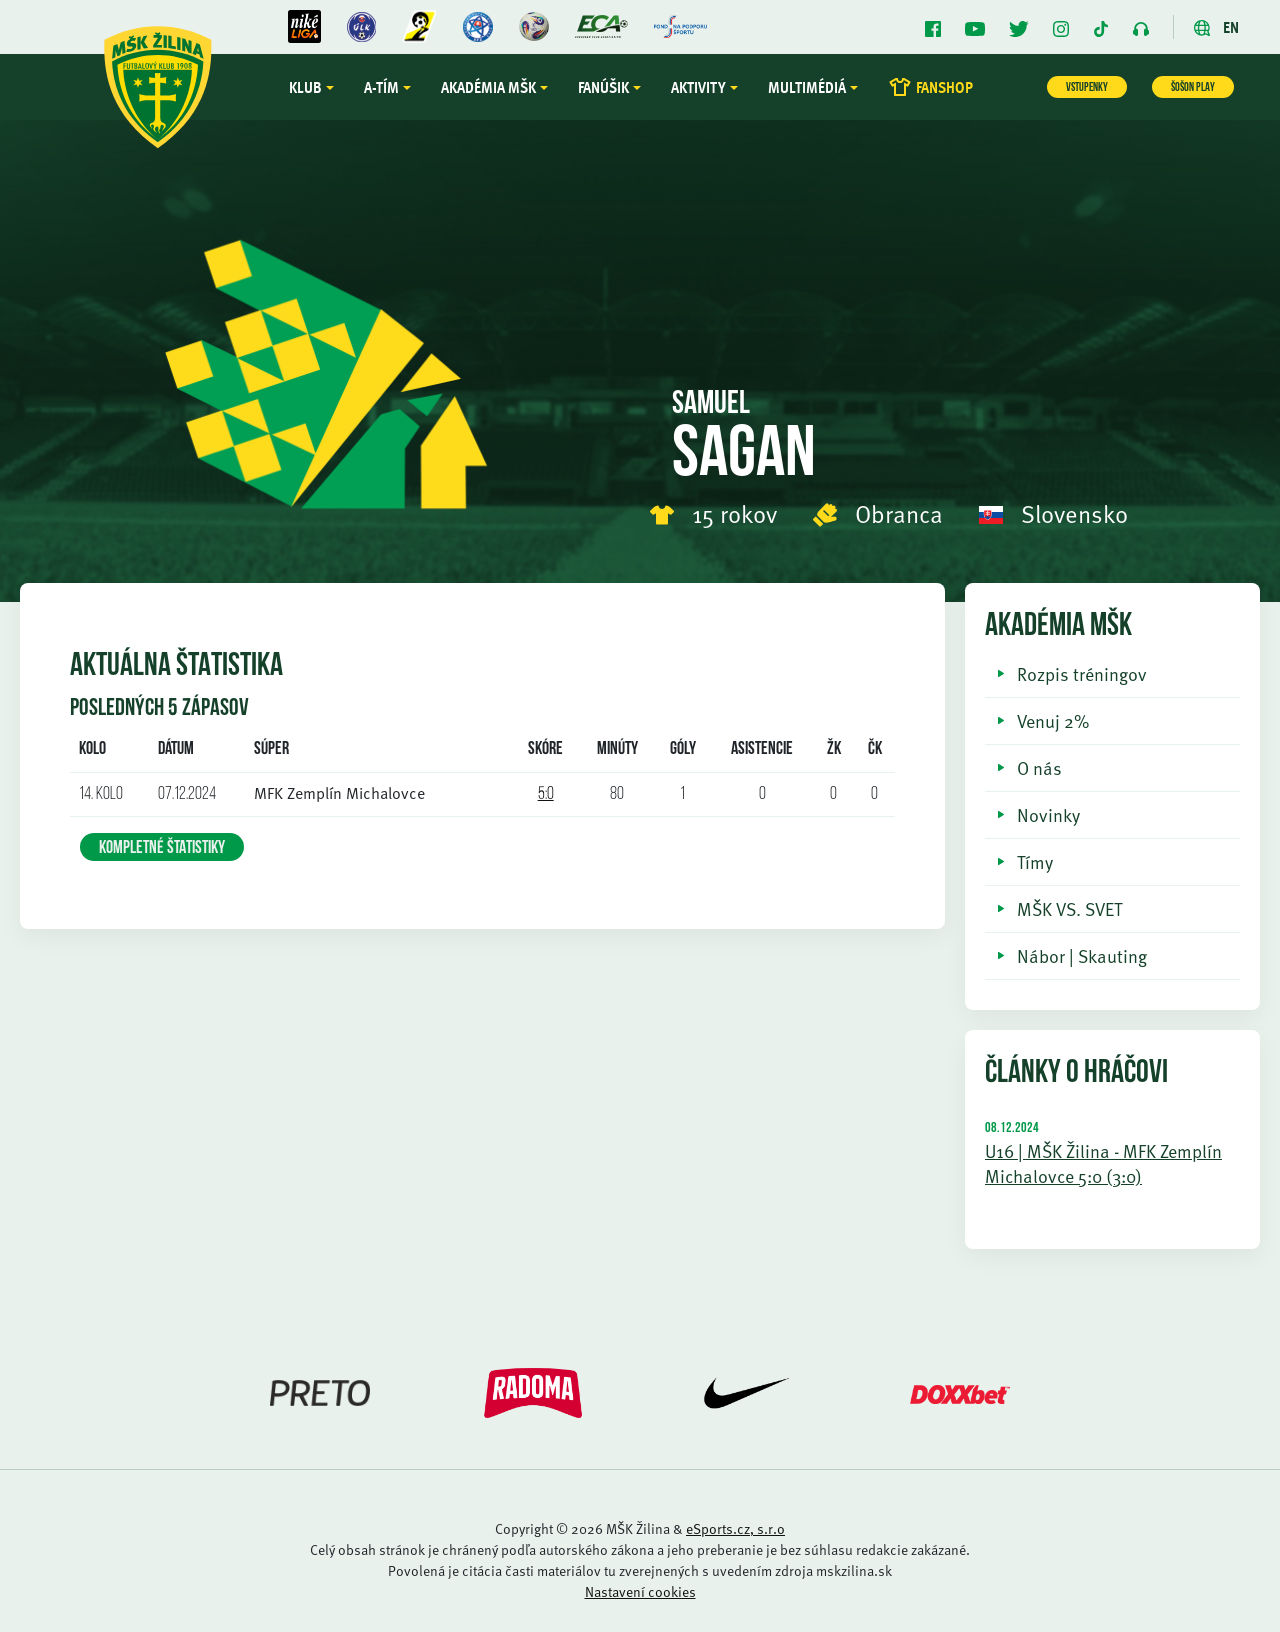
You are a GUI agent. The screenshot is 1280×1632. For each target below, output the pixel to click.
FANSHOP (930, 87)
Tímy (1035, 861)
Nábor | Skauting (1082, 955)
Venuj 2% (1053, 720)
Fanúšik (603, 87)
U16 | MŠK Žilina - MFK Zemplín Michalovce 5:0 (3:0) (1103, 1163)
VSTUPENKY (1087, 88)
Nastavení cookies (640, 1591)
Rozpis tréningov (1082, 673)
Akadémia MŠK (488, 87)
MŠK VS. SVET (1069, 908)
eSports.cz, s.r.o (735, 1528)
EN (1216, 27)
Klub (305, 87)
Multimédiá (807, 87)
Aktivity (698, 87)
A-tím (381, 87)
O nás (1039, 767)
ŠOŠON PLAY (1193, 88)
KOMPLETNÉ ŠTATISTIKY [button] (162, 848)
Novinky (1048, 814)
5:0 (546, 794)
